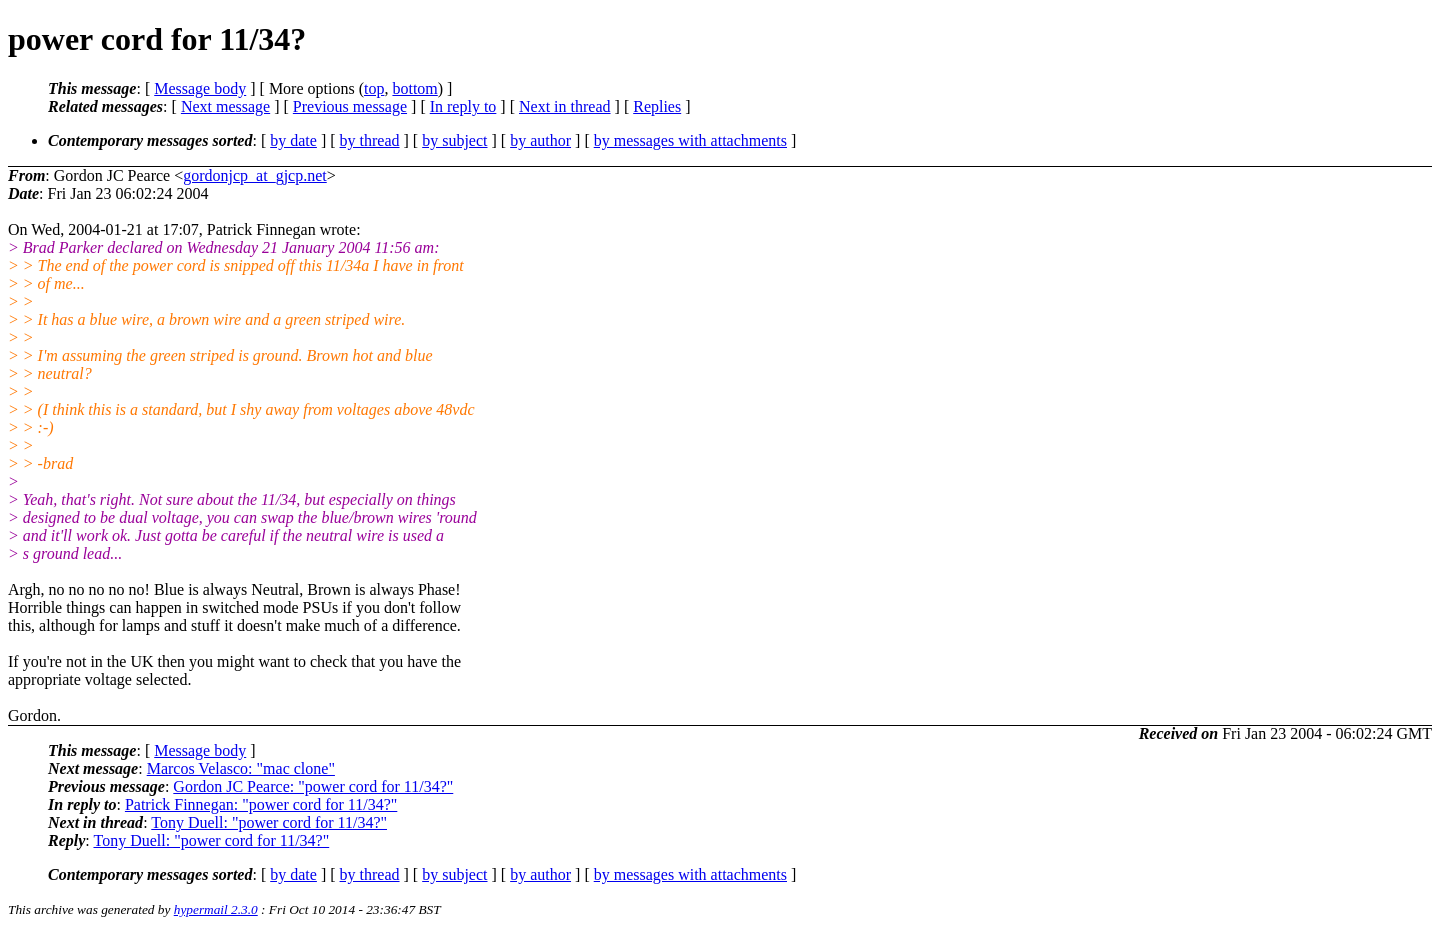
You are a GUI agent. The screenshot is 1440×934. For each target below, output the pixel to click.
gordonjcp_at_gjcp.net (255, 175)
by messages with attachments (690, 140)
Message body (200, 88)
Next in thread (565, 106)
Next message (225, 106)
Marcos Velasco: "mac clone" (241, 768)
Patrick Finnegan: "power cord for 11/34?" (261, 804)
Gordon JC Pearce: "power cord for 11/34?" (313, 786)
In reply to (463, 106)
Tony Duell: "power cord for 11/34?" (269, 822)
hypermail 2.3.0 (216, 909)
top (374, 88)
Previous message (350, 106)
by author (540, 140)
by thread (370, 140)
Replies (657, 106)
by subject (454, 140)
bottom (414, 88)
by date (293, 140)
